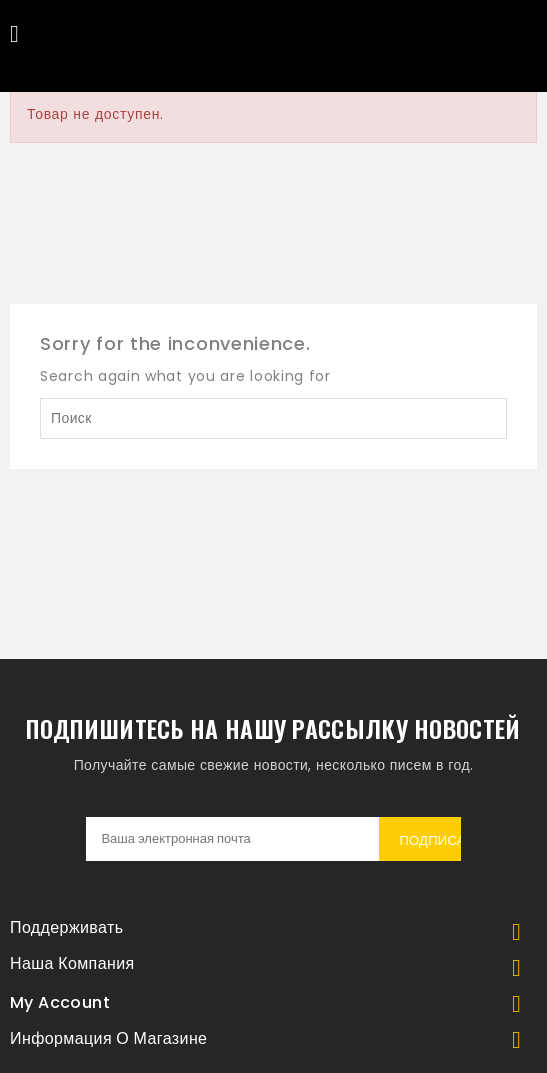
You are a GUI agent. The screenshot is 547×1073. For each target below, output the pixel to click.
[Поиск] (273, 418)
